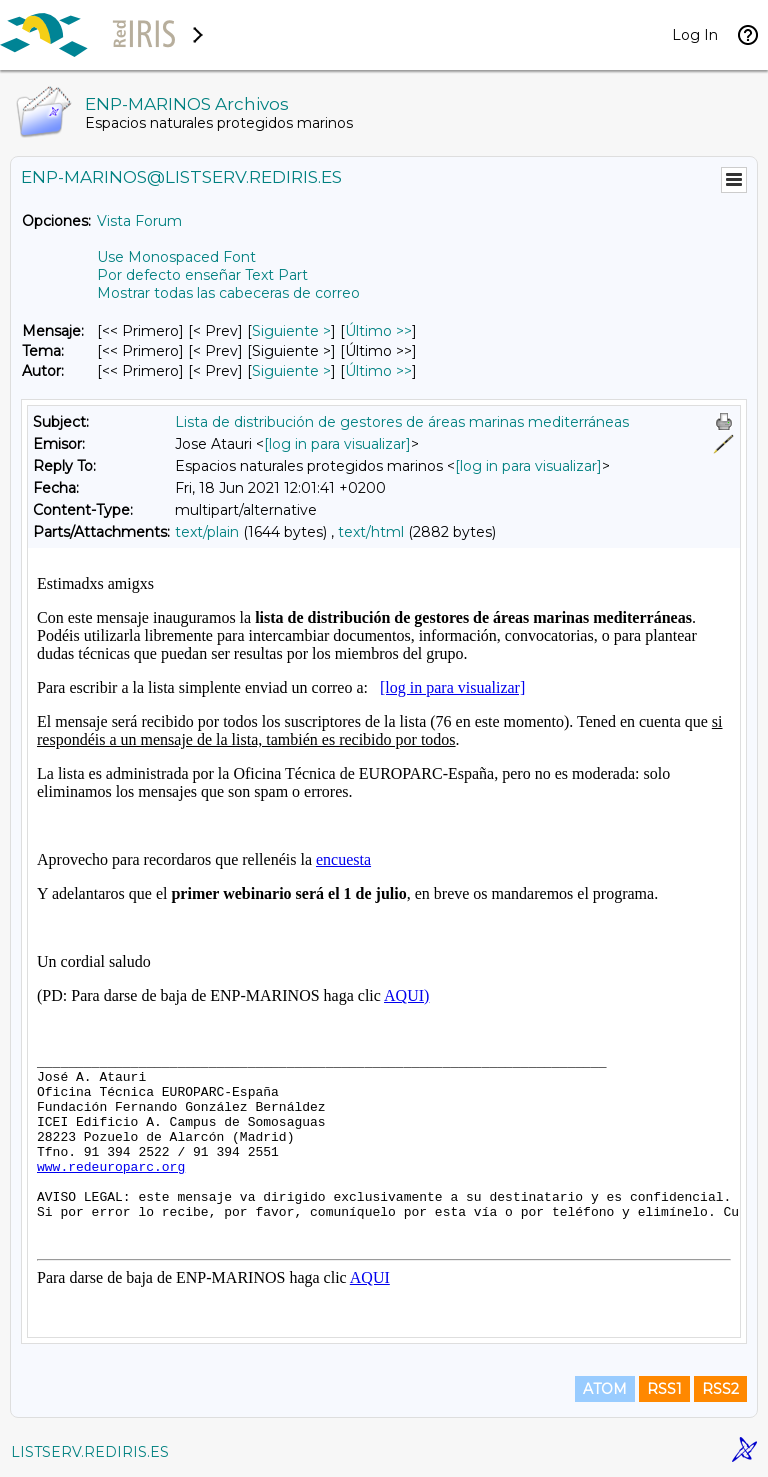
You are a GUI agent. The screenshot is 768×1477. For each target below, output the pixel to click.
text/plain (207, 532)
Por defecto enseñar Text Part (202, 275)
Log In (695, 35)
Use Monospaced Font (176, 257)
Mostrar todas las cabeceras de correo (228, 293)
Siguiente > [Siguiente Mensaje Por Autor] (291, 371)
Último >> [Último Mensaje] (378, 331)
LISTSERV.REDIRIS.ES (90, 1452)
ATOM (605, 1389)
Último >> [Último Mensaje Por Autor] (378, 371)
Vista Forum (139, 221)
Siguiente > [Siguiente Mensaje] (291, 331)
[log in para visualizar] (337, 444)
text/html (371, 532)
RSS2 (720, 1389)
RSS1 (664, 1389)
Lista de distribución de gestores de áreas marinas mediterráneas (402, 422)
